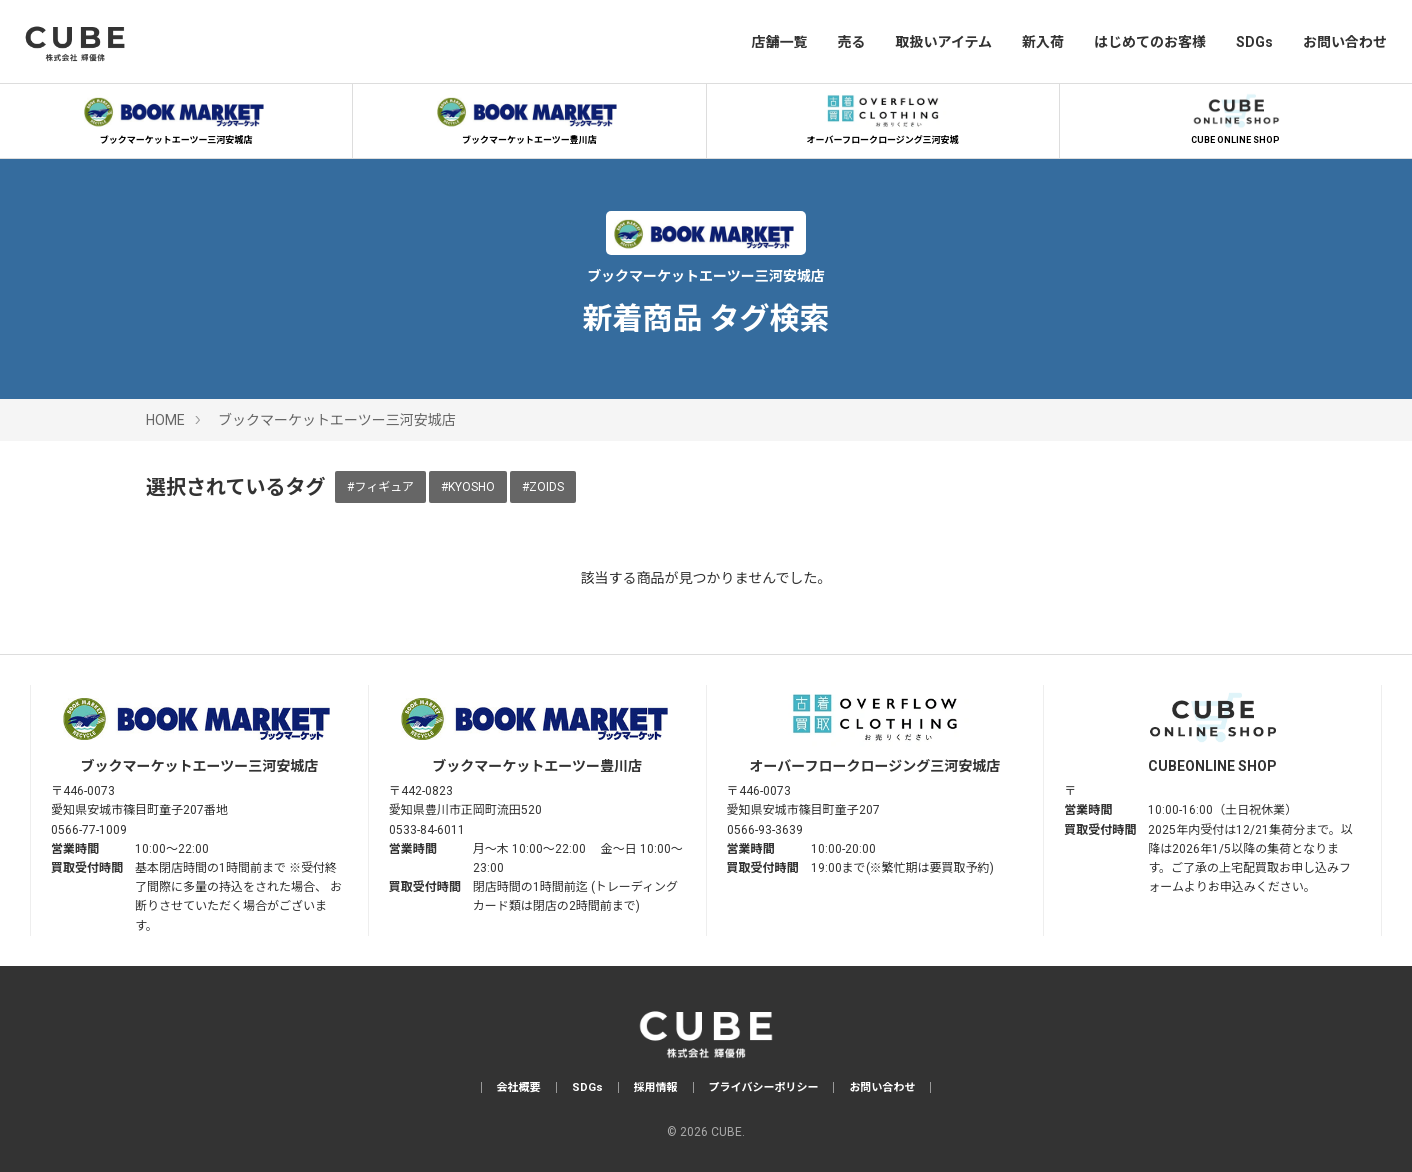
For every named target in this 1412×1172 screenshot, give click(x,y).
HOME (165, 420)
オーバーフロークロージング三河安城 (883, 117)
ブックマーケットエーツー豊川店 (529, 117)
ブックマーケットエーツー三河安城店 (176, 117)
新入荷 (1043, 42)
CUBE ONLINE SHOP (1236, 117)
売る (851, 42)
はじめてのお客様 (1150, 42)
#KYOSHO (468, 487)
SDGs (1254, 42)
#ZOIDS (543, 487)
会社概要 (519, 1087)
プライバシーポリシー (764, 1087)
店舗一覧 (779, 42)
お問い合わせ (1345, 42)
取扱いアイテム (943, 42)
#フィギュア (380, 487)
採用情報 (656, 1087)
